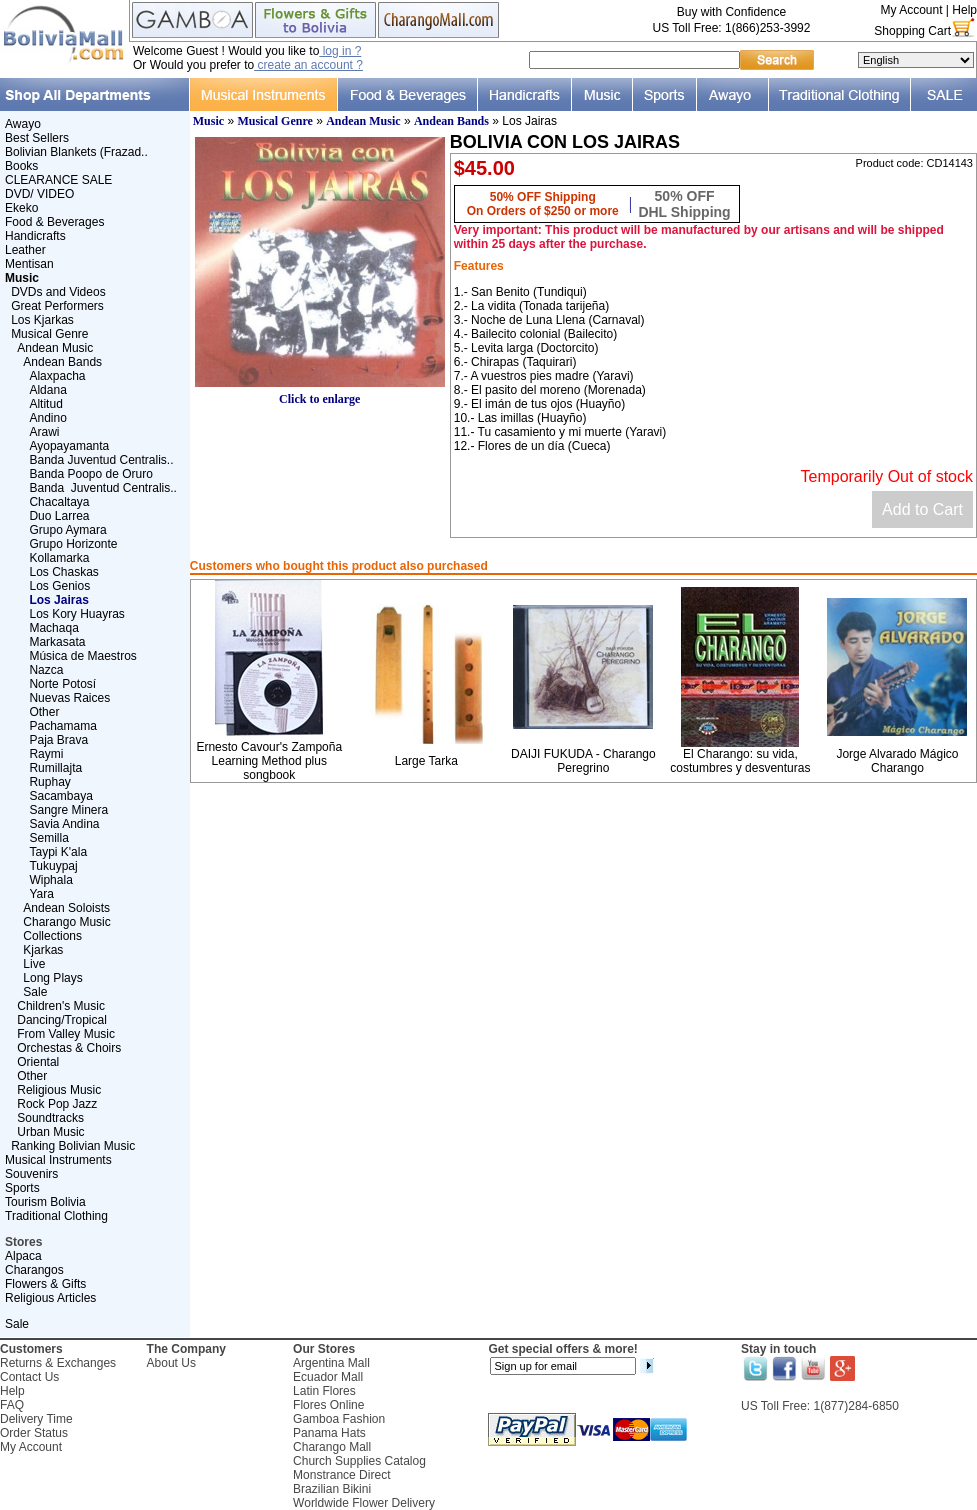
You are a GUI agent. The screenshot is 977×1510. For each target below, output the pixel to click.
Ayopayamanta (69, 446)
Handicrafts (35, 236)
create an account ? (308, 65)
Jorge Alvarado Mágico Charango (897, 761)
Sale (35, 992)
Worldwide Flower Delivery (364, 1503)
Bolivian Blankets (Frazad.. (76, 152)
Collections (52, 936)
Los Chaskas (63, 572)
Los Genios (59, 586)
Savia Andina (64, 824)
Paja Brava (58, 740)
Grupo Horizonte (73, 544)
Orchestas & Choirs (69, 1048)
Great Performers (57, 306)
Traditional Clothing (56, 1216)
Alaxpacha (57, 376)
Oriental (38, 1062)
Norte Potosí (62, 684)
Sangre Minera (68, 810)
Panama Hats (329, 1433)
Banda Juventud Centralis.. (101, 460)
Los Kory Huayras (76, 614)
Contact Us (29, 1377)
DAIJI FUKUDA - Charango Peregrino (583, 761)
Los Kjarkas (42, 320)
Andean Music (55, 348)
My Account (911, 10)
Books (21, 166)
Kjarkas (43, 950)
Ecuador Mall (328, 1377)
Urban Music (50, 1132)
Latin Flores (324, 1391)
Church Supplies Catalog (359, 1461)
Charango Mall (332, 1447)
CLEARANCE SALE (58, 180)
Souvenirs (31, 1174)
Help (964, 10)
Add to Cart (922, 509)
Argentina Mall (331, 1363)
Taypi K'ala (58, 852)
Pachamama (62, 726)
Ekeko (21, 208)
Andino (47, 418)
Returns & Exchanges (58, 1363)
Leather (25, 250)
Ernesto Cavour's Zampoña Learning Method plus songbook (269, 761)
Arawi (44, 432)
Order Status (34, 1433)
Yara (41, 894)
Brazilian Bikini (332, 1489)
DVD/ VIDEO (39, 194)
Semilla (48, 838)
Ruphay (49, 782)
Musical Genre (49, 334)
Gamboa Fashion (339, 1419)
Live (34, 964)
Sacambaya (60, 796)
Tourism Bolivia (45, 1202)
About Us (171, 1363)
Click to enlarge (320, 393)
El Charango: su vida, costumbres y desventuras (740, 761)
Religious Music (59, 1090)
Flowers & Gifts (45, 1284)
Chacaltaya (59, 502)
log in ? (340, 51)
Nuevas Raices (69, 698)
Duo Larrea (59, 516)
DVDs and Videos (58, 292)
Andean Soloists (66, 908)
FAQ (12, 1405)
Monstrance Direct (341, 1475)
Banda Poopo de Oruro (90, 474)
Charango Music (66, 922)
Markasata (57, 642)
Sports (22, 1188)
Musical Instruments (58, 1160)
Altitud (45, 404)
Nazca (46, 670)
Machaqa (53, 628)
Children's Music (61, 1006)
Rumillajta (55, 768)
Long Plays (52, 978)
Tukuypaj (53, 866)
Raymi (46, 754)
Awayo (23, 124)
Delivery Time (36, 1419)
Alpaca (23, 1256)
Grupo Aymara (67, 530)
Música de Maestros (82, 656)
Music (208, 121)
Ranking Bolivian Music (73, 1146)
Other (44, 712)
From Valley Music (66, 1034)
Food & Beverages (54, 222)
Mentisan (29, 264)
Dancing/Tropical (62, 1020)
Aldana (47, 390)
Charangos (34, 1270)
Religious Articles (50, 1298)
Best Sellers (37, 138)
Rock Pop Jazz (57, 1104)
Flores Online (328, 1405)
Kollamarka (59, 558)
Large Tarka (426, 761)
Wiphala (50, 880)
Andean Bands (62, 362)
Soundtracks (50, 1118)
